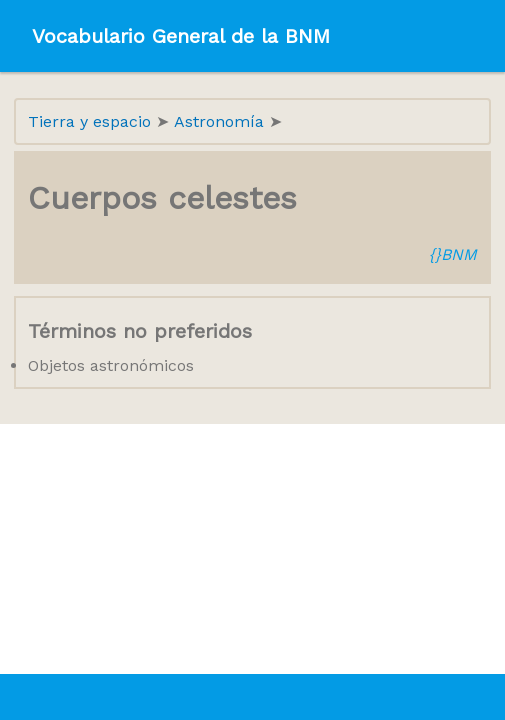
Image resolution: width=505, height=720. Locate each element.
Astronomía (221, 121)
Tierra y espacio (92, 121)
